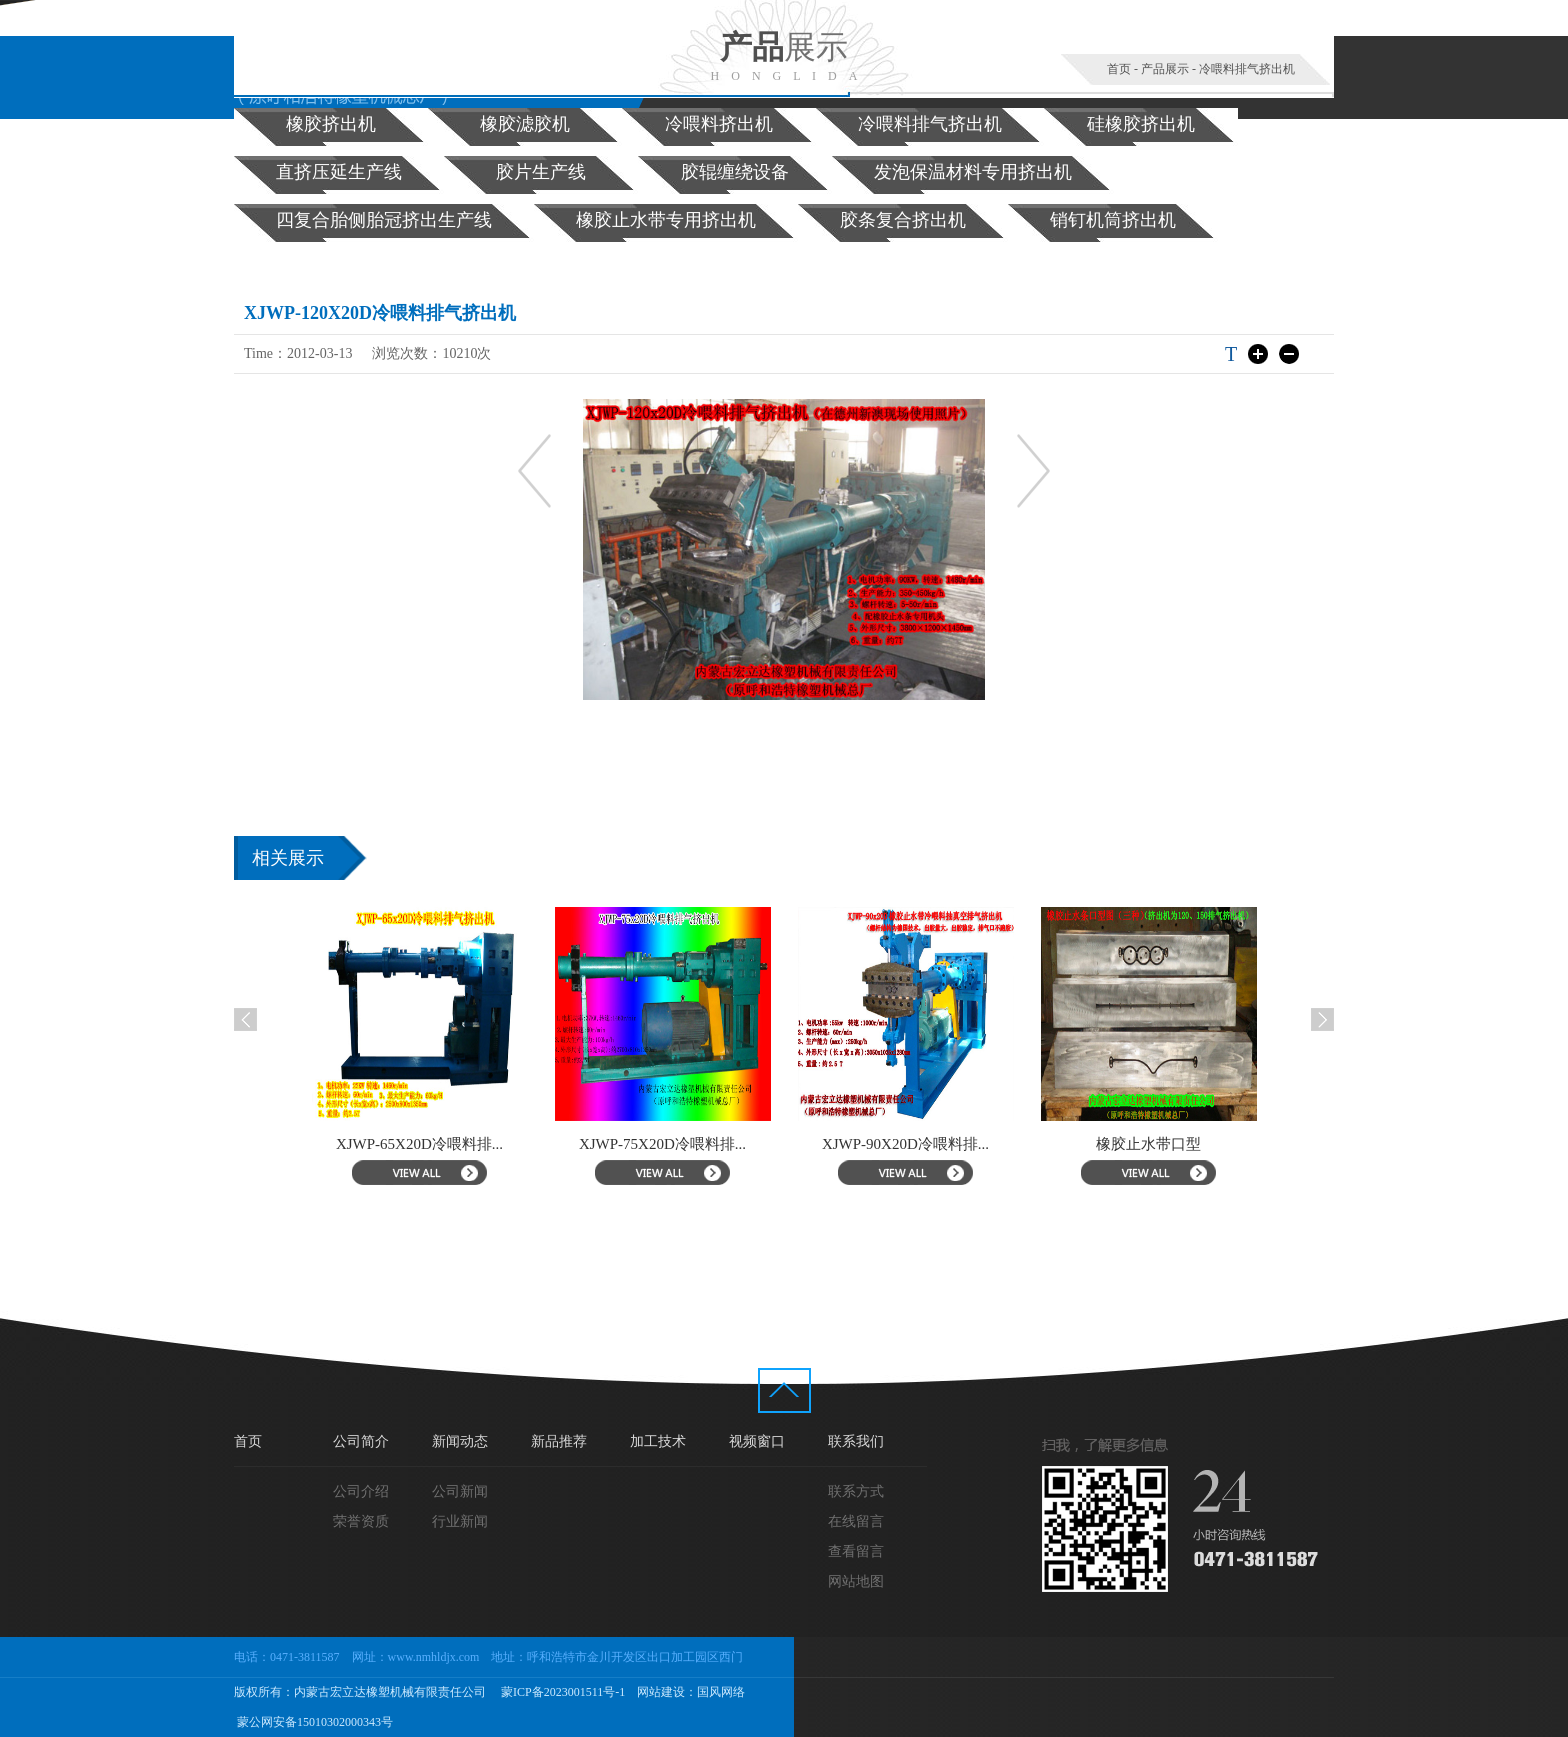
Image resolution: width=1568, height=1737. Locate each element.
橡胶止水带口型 (1148, 1144)
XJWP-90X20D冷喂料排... (905, 1144)
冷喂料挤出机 (719, 124)
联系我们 (856, 1441)
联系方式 (856, 1491)
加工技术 (658, 1441)
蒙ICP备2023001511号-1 (561, 1692)
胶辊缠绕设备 (735, 172)
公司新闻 (460, 1491)
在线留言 (856, 1521)
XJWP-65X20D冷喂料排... (419, 1144)
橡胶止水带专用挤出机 (666, 220)
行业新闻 (460, 1521)
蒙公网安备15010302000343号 (313, 1722)
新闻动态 (460, 1441)
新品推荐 (559, 1441)
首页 (1119, 69)
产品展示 (1165, 69)
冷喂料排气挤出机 (1247, 69)
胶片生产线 (541, 172)
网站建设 (661, 1692)
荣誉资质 (361, 1521)
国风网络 (721, 1692)
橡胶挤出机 (331, 124)
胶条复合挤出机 (903, 220)
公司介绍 (361, 1491)
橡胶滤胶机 (525, 124)
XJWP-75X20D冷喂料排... (662, 1144)
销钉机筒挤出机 (1113, 220)
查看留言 (856, 1551)
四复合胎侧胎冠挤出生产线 (384, 220)
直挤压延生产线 (339, 172)
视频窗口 (757, 1441)
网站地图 (856, 1581)
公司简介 (361, 1441)
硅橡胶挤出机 (1141, 124)
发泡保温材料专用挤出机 (973, 172)
